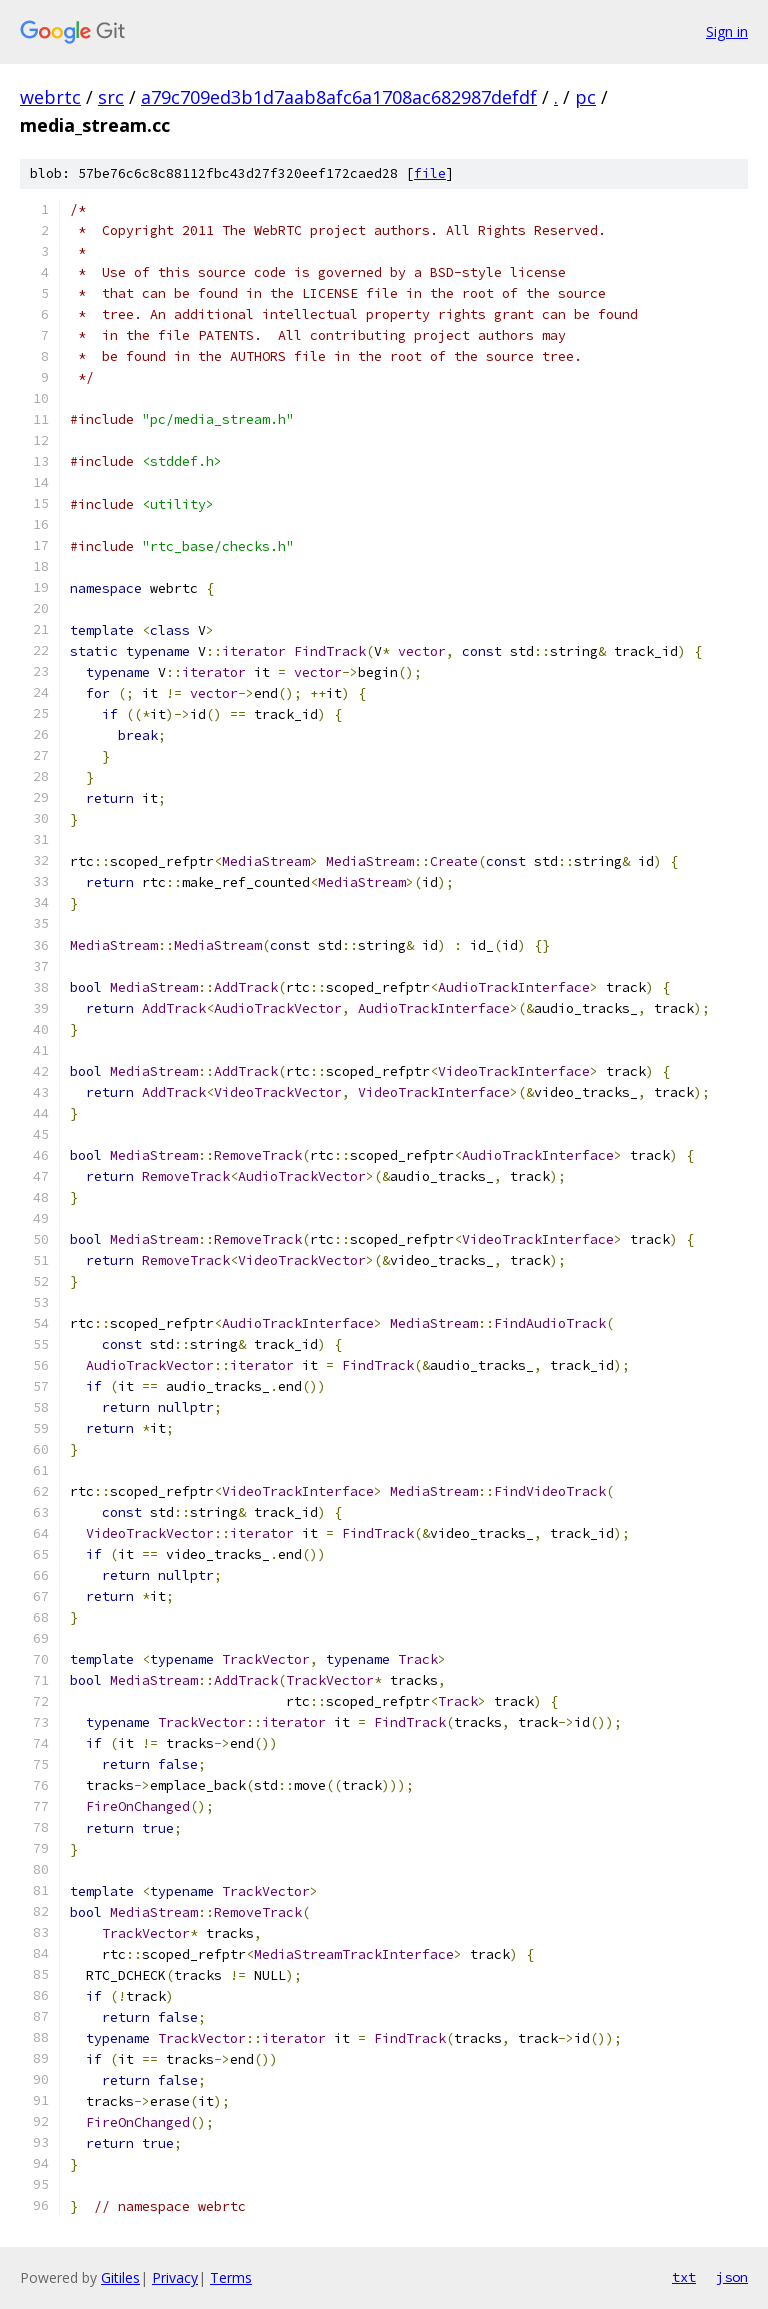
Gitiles (120, 2277)
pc (585, 97)
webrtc (50, 97)
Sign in (727, 31)
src (111, 97)
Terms (231, 2277)
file (430, 173)
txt (684, 2277)
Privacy (175, 2277)
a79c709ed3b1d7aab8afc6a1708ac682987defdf (339, 97)
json (732, 2277)
